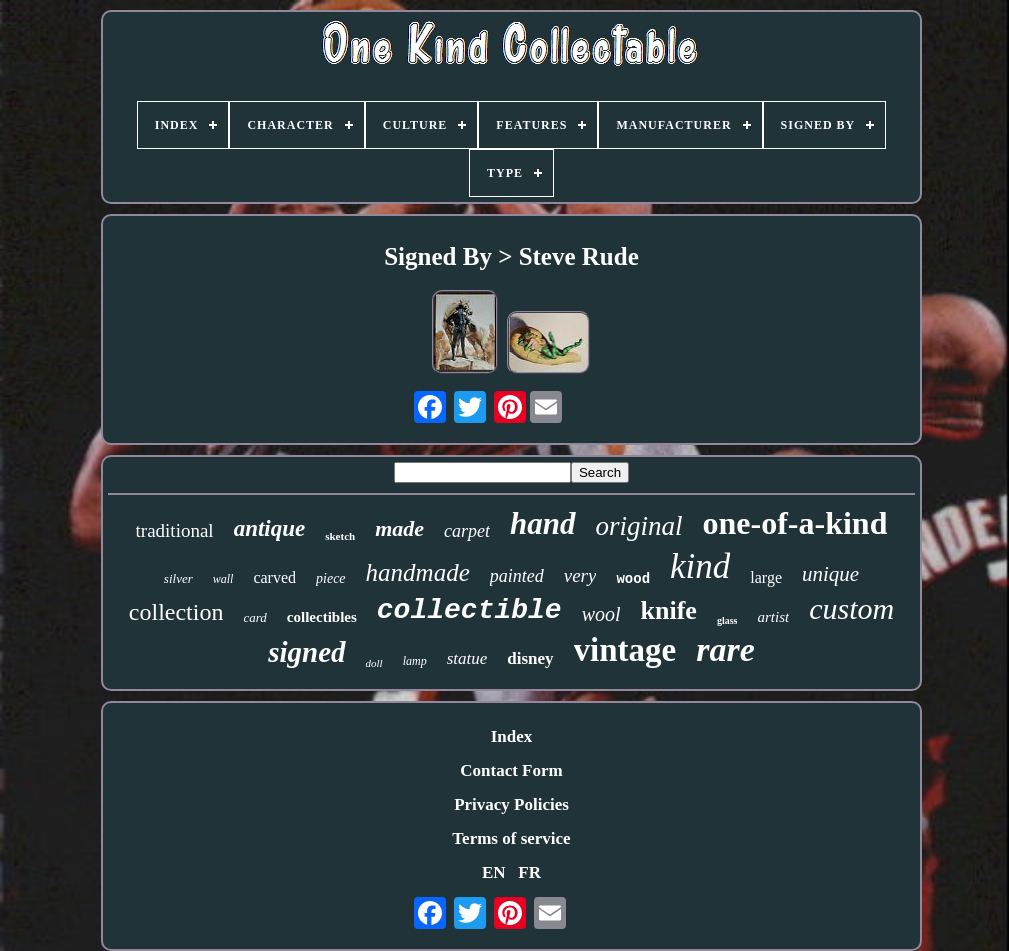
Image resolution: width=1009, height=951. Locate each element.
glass (727, 620)
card (254, 617)
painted (517, 576)
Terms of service (511, 838)
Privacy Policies (511, 804)
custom (851, 608)
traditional (175, 530)
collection (176, 612)
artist (773, 617)
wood (633, 579)
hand (542, 523)
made (399, 528)
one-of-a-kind (795, 523)
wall (223, 579)
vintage (625, 650)
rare (725, 649)
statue (467, 658)
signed (306, 652)
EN (494, 872)
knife (669, 610)
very (580, 575)
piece (331, 578)
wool (601, 614)
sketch (340, 536)
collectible (469, 610)
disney (530, 658)
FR (529, 872)
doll (374, 663)
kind (700, 566)
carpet (467, 531)
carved (274, 577)
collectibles (322, 617)
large (766, 577)
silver (178, 578)
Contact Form (511, 770)
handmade (418, 572)
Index (512, 736)
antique (270, 528)
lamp (415, 661)
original (639, 526)
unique (830, 574)
